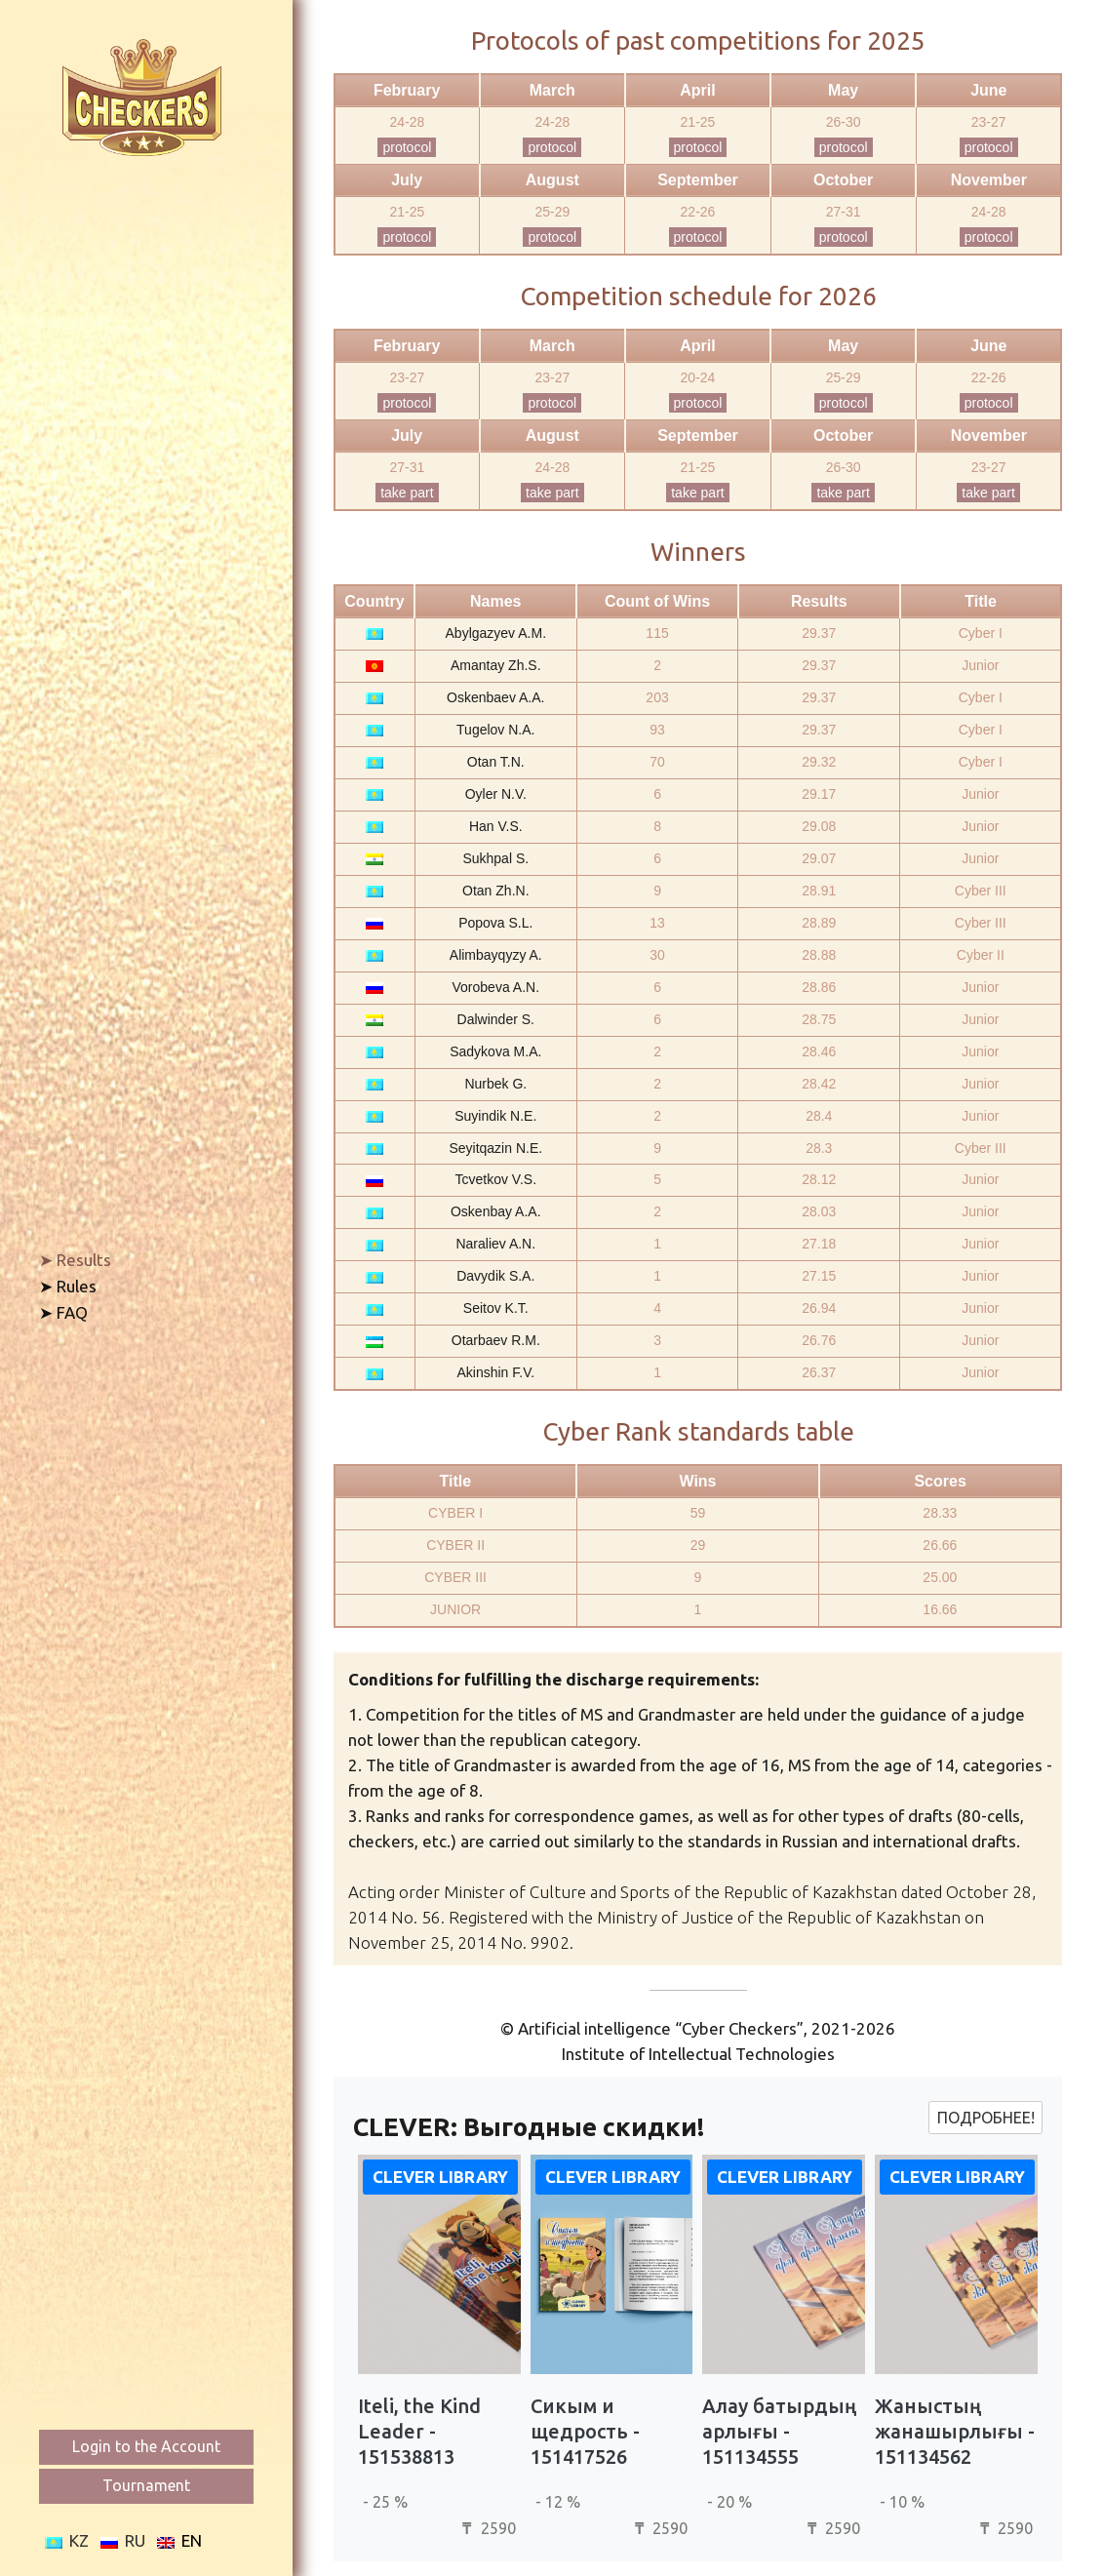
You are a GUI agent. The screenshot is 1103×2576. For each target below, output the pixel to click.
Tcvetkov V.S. (496, 1179)
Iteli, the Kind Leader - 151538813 (419, 2431)
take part (406, 492)
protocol (406, 147)
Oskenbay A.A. (496, 1211)
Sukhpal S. (495, 858)
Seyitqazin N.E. (495, 1148)
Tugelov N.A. (495, 729)
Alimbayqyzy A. (496, 955)
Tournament (146, 2485)
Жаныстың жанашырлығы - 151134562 (955, 2431)
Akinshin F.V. (495, 1372)
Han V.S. (496, 826)
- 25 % (385, 2502)
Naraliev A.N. (495, 1243)
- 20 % (729, 2502)
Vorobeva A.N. (496, 987)
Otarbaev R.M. (496, 1340)
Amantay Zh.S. (496, 665)
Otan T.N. (496, 762)
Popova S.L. (495, 923)
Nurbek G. (495, 1083)
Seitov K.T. (496, 1308)
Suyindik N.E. (495, 1116)
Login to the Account (146, 2446)
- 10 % (902, 2502)
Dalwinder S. (495, 1019)
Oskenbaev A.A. (495, 697)
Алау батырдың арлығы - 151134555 (779, 2431)
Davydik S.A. (495, 1276)
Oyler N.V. (496, 794)
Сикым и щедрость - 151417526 (585, 2431)
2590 (486, 2528)
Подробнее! (986, 2117)
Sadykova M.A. (495, 1051)
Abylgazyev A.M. (496, 633)
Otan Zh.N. (495, 890)
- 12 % (557, 2502)
